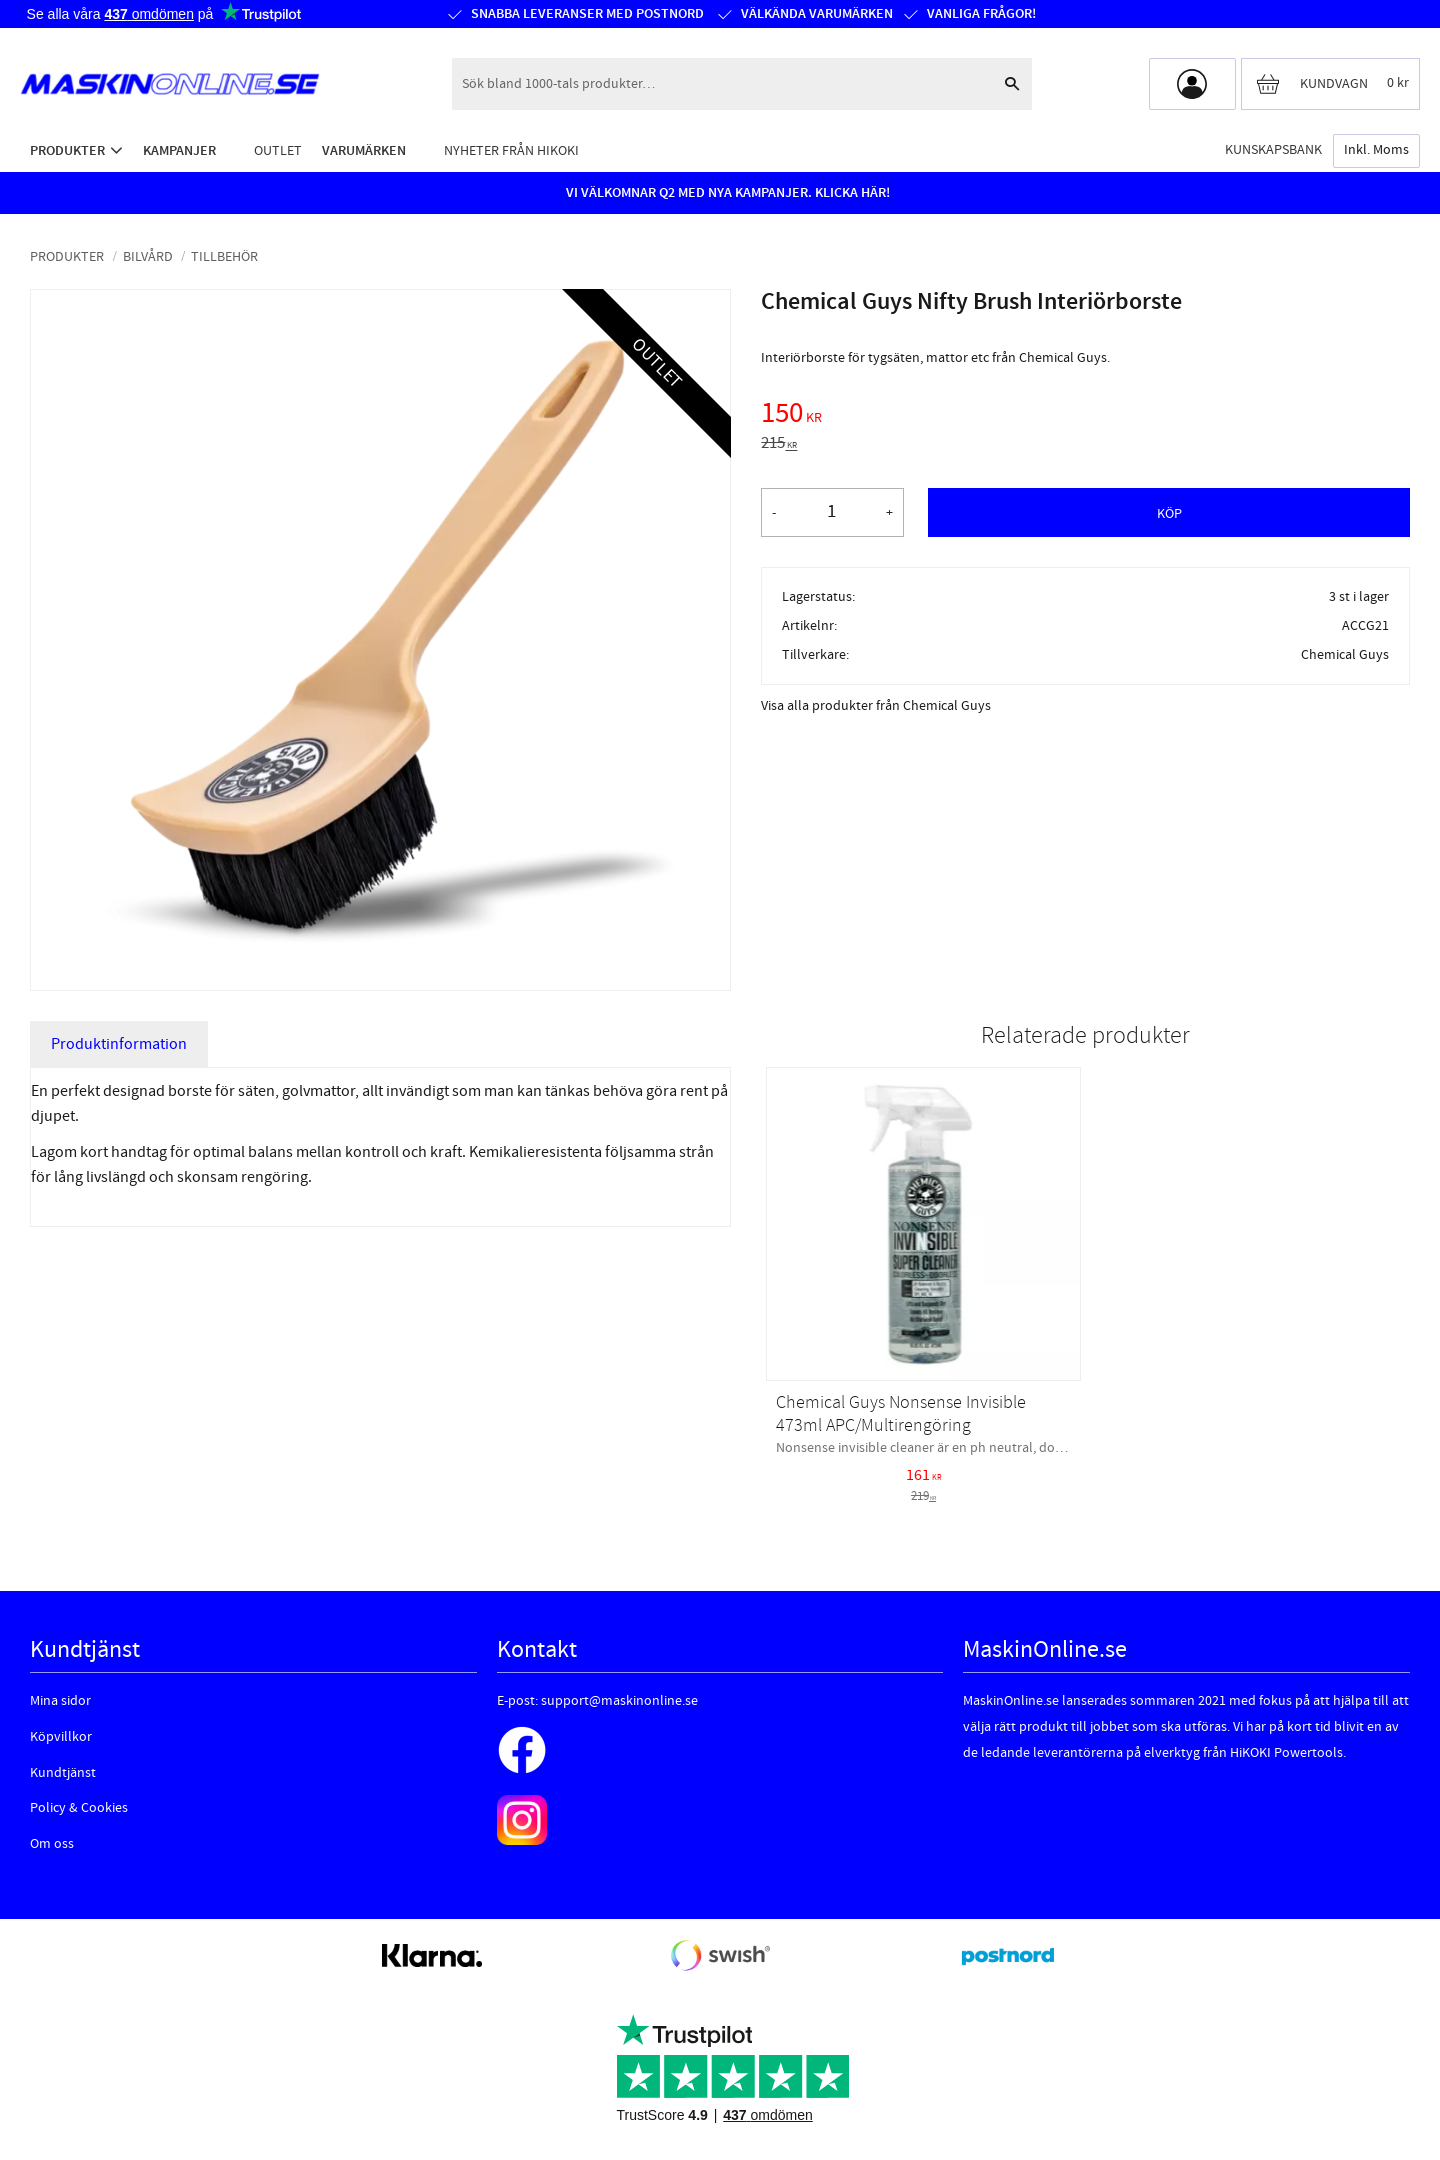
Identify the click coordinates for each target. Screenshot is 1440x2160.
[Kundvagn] (1330, 84)
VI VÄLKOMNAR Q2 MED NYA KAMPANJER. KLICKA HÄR (726, 193)
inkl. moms (1376, 150)
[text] (1085, 416)
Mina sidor (60, 1701)
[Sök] (1012, 84)
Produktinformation (119, 1044)
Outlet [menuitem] (278, 150)
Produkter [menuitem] (67, 150)
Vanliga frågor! (980, 14)
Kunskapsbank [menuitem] (1273, 149)
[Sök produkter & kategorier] (722, 84)
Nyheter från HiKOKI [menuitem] (511, 150)
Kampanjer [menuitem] (179, 150)
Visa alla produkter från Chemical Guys (876, 706)
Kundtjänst (63, 1773)
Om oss (52, 1844)
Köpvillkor (61, 1737)
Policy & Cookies (79, 1808)
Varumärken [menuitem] (364, 150)
